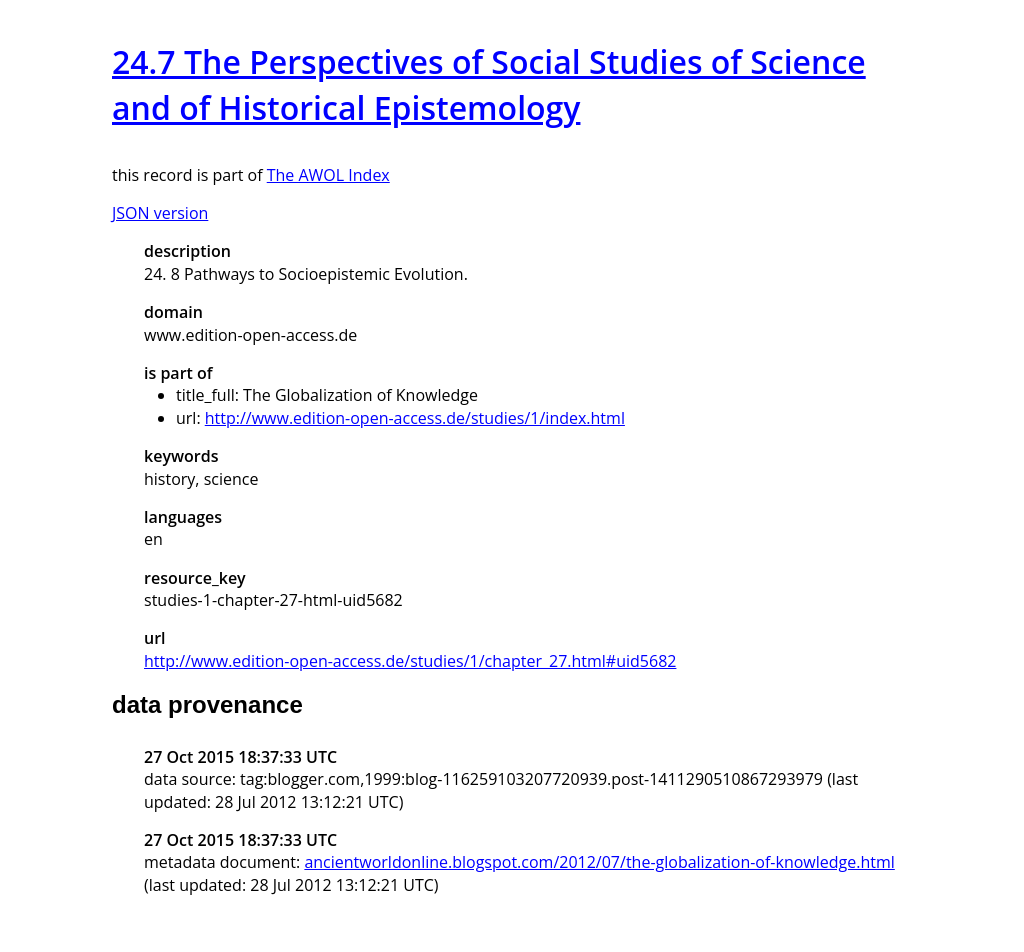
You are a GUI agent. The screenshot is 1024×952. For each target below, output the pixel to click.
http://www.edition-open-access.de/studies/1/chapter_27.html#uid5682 (410, 661)
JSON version (160, 213)
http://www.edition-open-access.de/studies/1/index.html (415, 418)
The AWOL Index (328, 175)
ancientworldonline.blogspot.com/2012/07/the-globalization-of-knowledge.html (599, 862)
